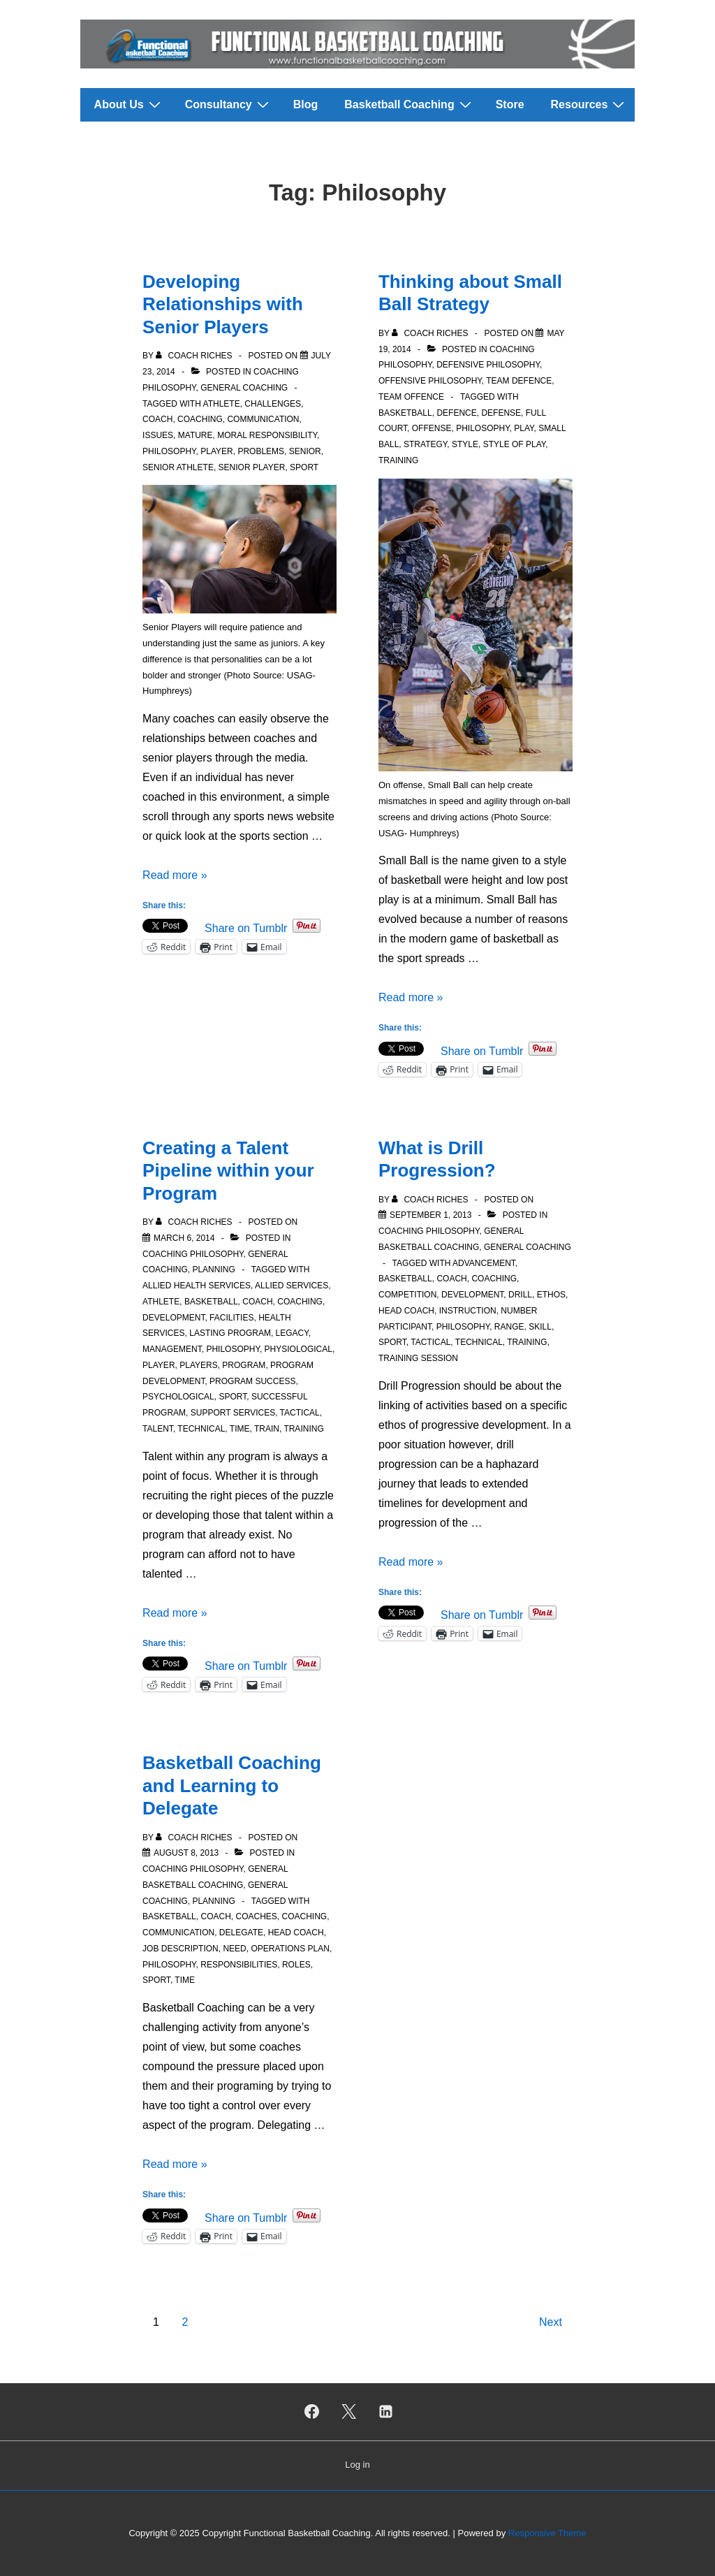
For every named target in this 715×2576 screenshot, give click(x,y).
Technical (201, 1429)
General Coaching (244, 388)
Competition (407, 1295)
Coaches (256, 1916)
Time (240, 1429)
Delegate (241, 1932)
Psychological (178, 1397)
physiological (298, 1349)
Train (266, 1429)
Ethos (551, 1295)
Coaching (200, 419)
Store (510, 104)
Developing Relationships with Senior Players (222, 304)
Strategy (425, 444)
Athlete (221, 404)
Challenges (272, 404)
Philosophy (169, 451)
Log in (357, 2464)
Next (550, 2322)
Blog (305, 104)
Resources (589, 104)
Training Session (418, 1358)
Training (398, 460)
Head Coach (406, 1311)
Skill (540, 1327)
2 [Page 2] (185, 2322)
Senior (305, 451)
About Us (129, 104)
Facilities (231, 1318)
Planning (213, 1269)
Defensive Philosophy (488, 365)
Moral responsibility (267, 435)
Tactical (300, 1413)
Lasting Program (230, 1333)
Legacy (292, 1333)
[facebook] (312, 2411)
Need (234, 1948)
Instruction (467, 1311)
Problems (260, 451)
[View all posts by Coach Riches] (195, 356)
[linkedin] (385, 2411)
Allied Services (291, 1285)
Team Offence (411, 397)
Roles (296, 1965)
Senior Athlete (178, 467)
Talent (157, 1429)
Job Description (180, 1948)
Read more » (174, 875)
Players (198, 1365)
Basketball (405, 413)
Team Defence (519, 381)
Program (243, 1365)
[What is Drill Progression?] (430, 1215)
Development (173, 1318)
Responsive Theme (547, 2533)
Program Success (252, 1381)
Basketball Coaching (409, 104)
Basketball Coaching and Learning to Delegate (231, 1785)
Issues (157, 435)
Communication (263, 419)
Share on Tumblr (246, 926)
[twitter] (349, 2411)
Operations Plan (290, 1948)
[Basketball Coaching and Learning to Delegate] (186, 1853)
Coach (157, 419)
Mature (195, 435)
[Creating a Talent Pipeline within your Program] (184, 1238)
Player (216, 451)
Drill (520, 1295)
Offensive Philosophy (430, 381)
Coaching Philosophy (192, 1254)
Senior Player (252, 467)
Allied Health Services (196, 1285)
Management (172, 1349)
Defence (456, 413)
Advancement (483, 1263)
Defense (501, 413)
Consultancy (228, 104)
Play (523, 428)
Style (465, 444)
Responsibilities (238, 1965)
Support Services (233, 1413)
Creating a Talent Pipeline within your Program (228, 1170)
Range (509, 1327)
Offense (432, 428)
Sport (304, 467)
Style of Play (514, 444)
